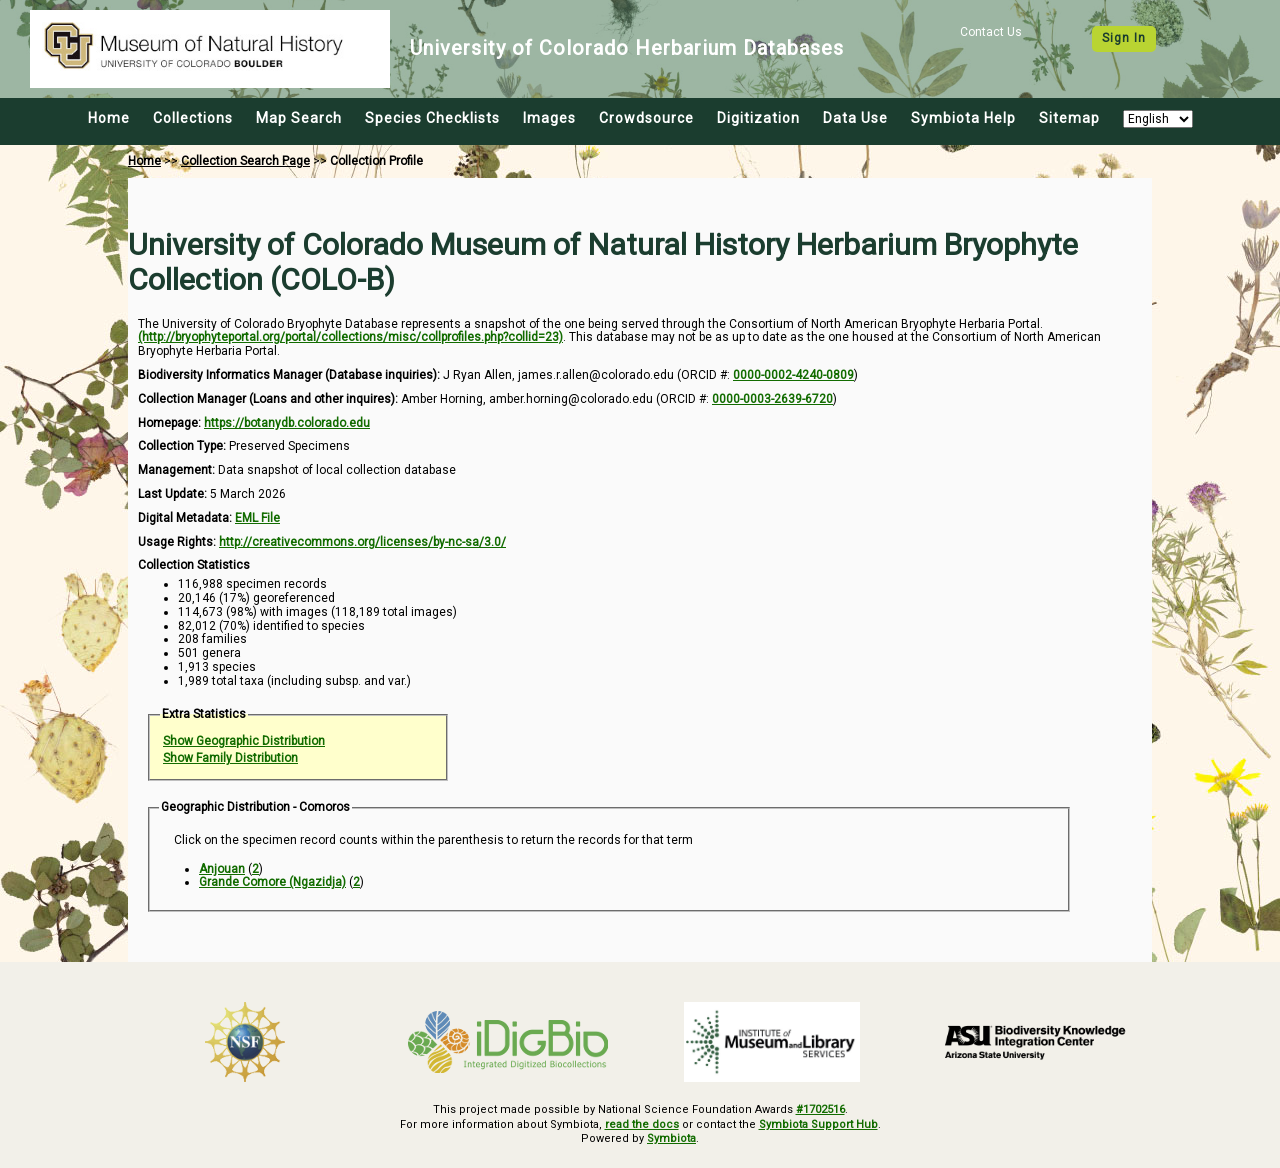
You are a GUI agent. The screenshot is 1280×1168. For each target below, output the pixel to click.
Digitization (758, 118)
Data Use (855, 118)
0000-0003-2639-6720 (772, 399)
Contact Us (991, 32)
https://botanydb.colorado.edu (287, 423)
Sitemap (1069, 118)
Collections (193, 118)
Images (549, 118)
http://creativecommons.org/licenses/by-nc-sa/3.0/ (362, 542)
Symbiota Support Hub (818, 1124)
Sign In (1124, 38)
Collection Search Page (245, 161)
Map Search (299, 118)
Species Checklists (432, 118)
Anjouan (222, 869)
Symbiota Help (963, 118)
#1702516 (820, 1109)
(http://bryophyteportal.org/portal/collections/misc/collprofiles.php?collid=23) (350, 337)
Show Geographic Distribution (244, 741)
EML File (257, 518)
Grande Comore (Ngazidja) (272, 882)
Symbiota (671, 1138)
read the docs (642, 1124)
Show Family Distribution (230, 758)
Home (109, 118)
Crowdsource (646, 118)
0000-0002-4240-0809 (793, 375)
